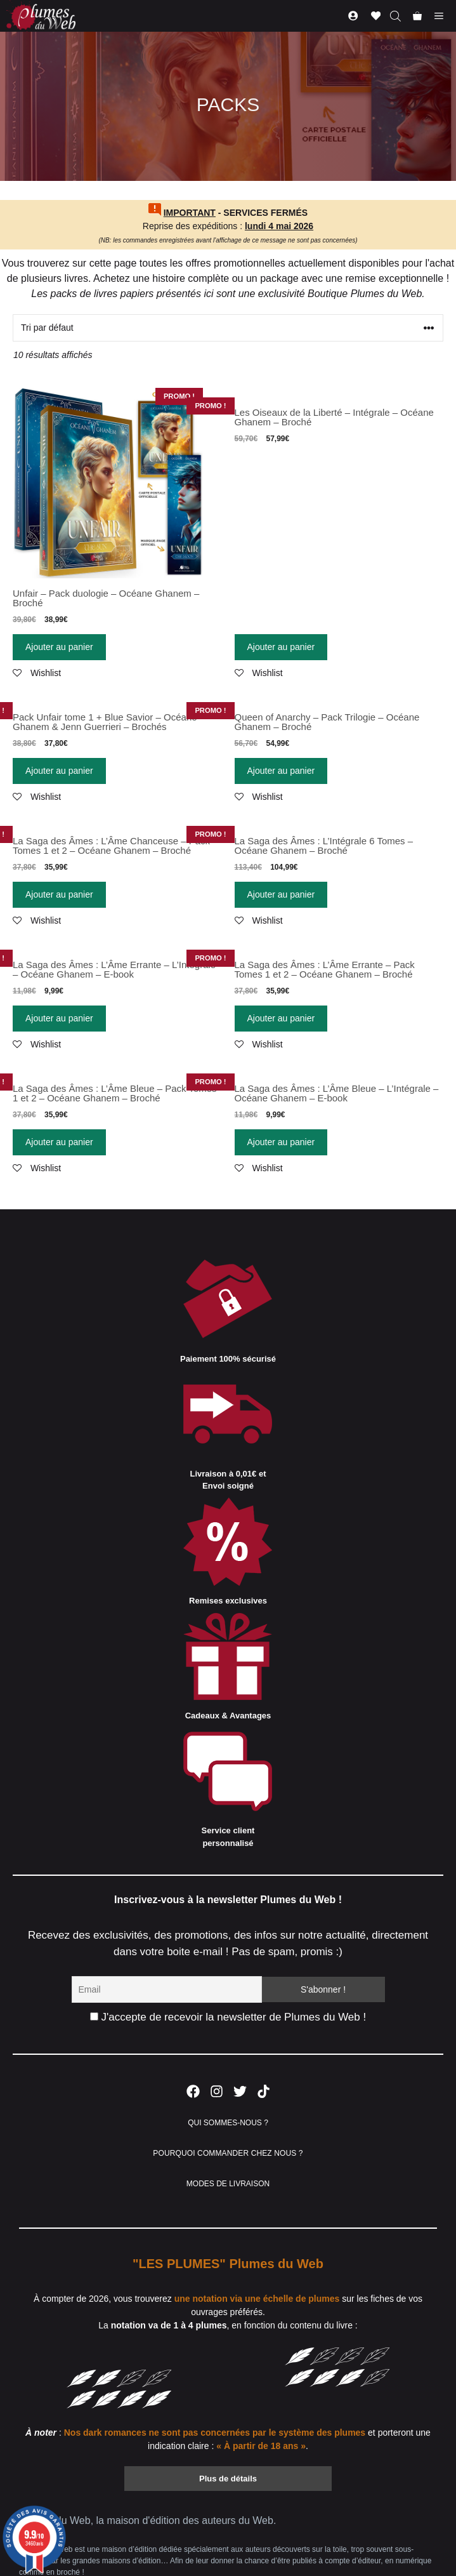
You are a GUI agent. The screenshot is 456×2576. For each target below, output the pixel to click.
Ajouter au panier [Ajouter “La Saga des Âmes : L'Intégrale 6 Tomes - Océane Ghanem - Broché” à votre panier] (281, 894)
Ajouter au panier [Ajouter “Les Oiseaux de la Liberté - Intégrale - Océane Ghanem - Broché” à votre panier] (281, 647)
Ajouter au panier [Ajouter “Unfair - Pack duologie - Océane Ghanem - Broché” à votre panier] (59, 647)
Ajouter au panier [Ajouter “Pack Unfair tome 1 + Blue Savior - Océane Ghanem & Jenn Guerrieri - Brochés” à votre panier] (59, 771)
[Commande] (228, 328)
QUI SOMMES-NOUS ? (228, 2122)
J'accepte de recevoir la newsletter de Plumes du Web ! (228, 2017)
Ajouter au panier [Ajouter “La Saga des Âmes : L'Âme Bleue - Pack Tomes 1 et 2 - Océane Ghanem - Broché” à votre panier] (59, 1142)
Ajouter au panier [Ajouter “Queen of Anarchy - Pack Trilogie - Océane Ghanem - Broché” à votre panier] (281, 771)
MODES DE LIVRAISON (228, 2183)
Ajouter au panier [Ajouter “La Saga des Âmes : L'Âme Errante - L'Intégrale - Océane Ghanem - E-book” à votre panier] (59, 1018)
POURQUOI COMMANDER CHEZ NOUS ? (228, 2153)
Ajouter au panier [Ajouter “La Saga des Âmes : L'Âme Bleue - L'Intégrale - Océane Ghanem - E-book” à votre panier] (281, 1142)
